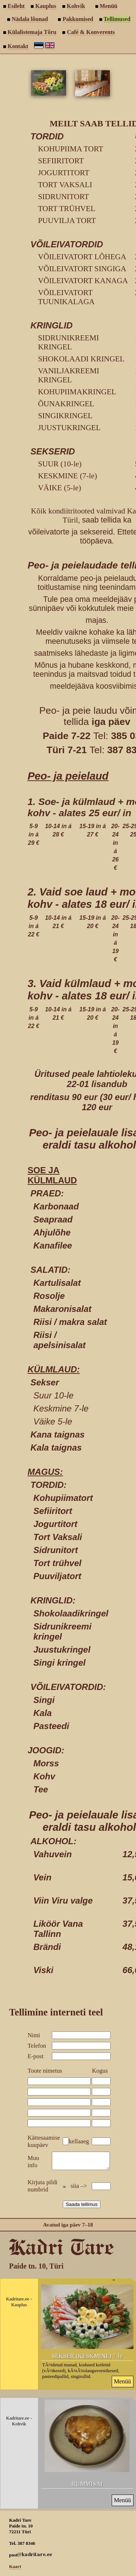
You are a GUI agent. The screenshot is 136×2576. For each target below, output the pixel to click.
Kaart (15, 2569)
